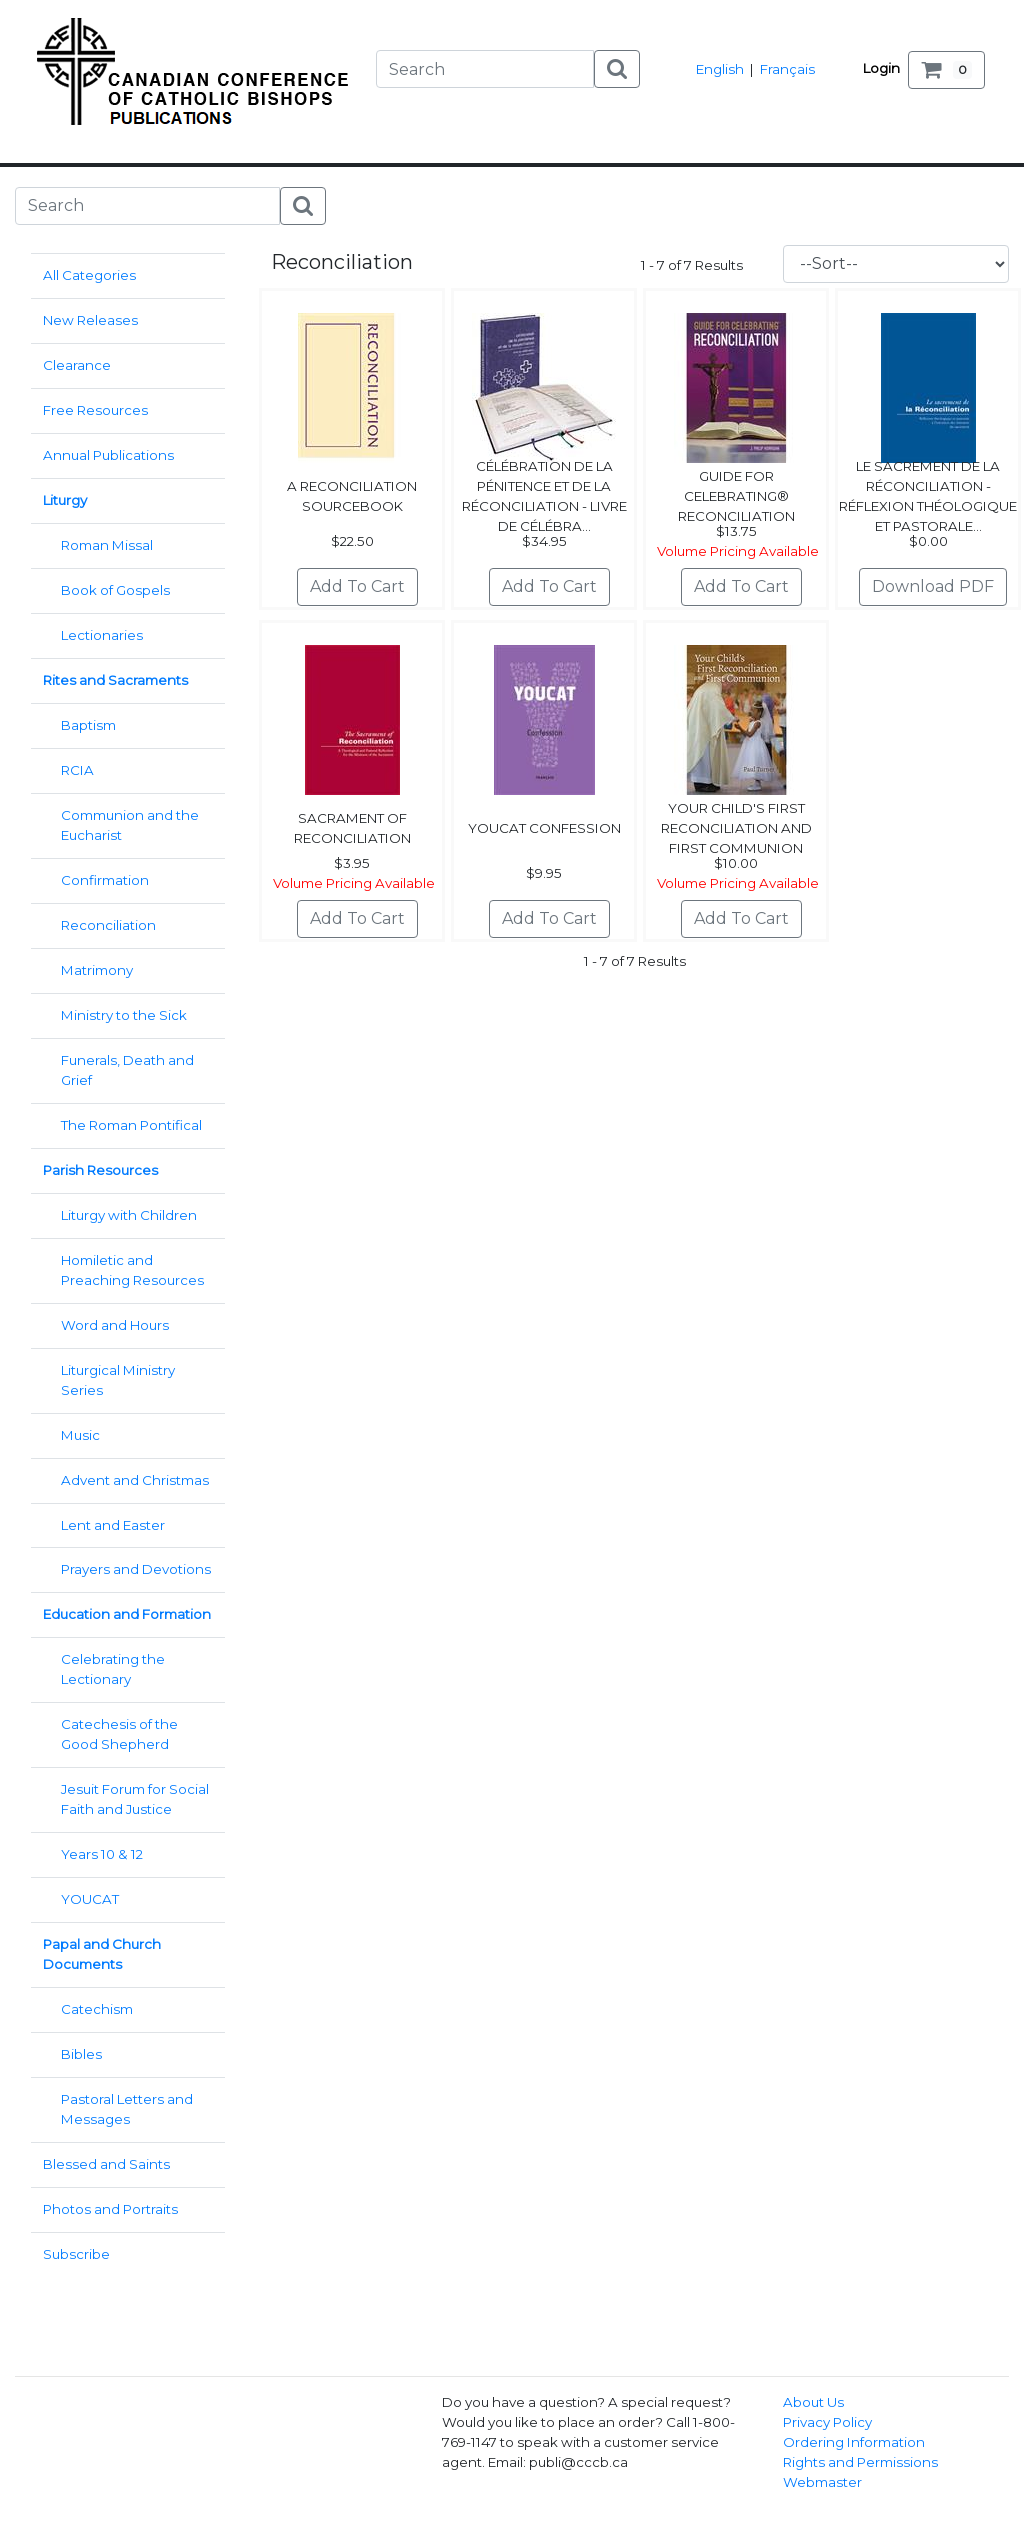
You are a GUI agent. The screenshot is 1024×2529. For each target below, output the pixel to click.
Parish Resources (100, 1170)
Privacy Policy (827, 2422)
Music (80, 1435)
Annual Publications (108, 455)
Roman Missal (107, 545)
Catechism (97, 2009)
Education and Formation (127, 1614)
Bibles (81, 2054)
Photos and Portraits (110, 2209)
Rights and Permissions (860, 2462)
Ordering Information (854, 2442)
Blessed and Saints (106, 2164)
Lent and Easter (113, 1525)
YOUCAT (90, 1899)
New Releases (90, 320)
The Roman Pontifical (131, 1125)
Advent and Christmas (135, 1480)
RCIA (77, 770)
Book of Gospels (115, 590)
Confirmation (105, 880)
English (720, 69)
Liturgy (65, 500)
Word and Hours (115, 1325)
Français (787, 69)
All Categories (89, 275)
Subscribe (76, 2254)
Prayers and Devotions (136, 1569)
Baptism (88, 725)
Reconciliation (108, 925)
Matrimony (97, 970)
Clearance (77, 365)
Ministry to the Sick (124, 1015)
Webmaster (822, 2482)
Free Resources (95, 410)
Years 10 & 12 (102, 1854)
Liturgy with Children (129, 1215)
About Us (813, 2402)
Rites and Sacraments (115, 680)
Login (881, 68)
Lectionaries (102, 635)
